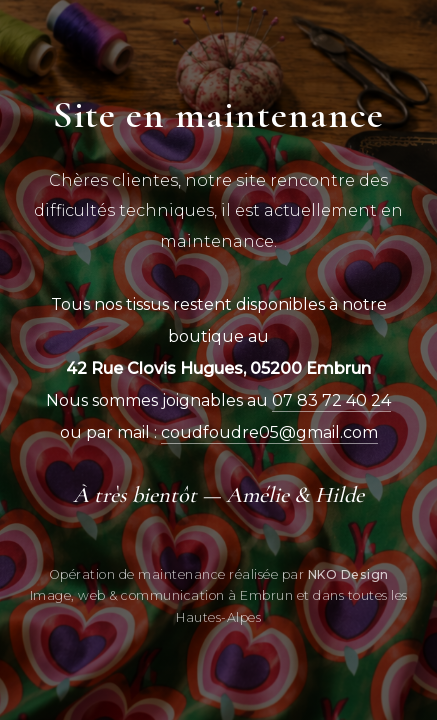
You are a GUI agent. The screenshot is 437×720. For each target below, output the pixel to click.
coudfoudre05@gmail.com (269, 432)
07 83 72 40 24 (331, 400)
